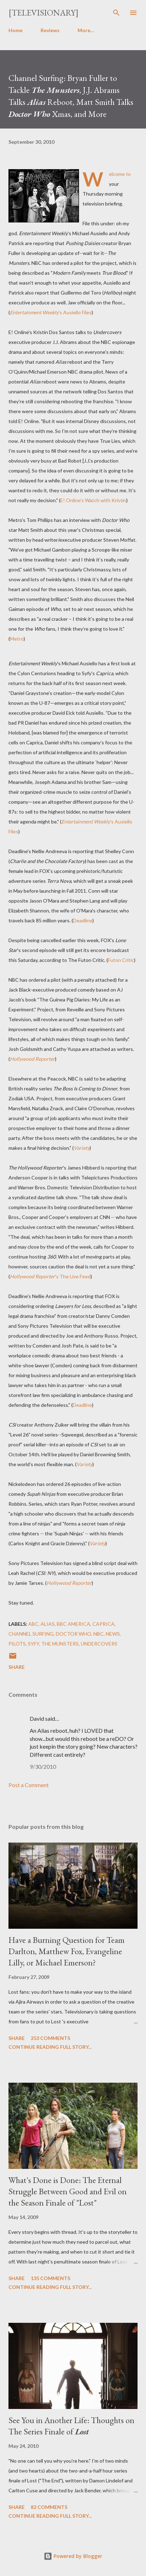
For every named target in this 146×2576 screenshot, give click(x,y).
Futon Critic (121, 960)
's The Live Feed (50, 1276)
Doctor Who (73, 1634)
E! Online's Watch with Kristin (93, 500)
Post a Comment (28, 1784)
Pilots (17, 1644)
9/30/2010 (43, 1766)
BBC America (73, 1624)
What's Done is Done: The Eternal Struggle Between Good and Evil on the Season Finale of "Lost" (67, 2191)
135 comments (50, 2278)
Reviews (50, 30)
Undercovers (99, 1644)
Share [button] (16, 1667)
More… (86, 30)
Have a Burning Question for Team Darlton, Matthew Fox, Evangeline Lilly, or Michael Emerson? (66, 1951)
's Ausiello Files (51, 312)
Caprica (103, 1624)
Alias (48, 1624)
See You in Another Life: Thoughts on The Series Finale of (71, 2426)
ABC (33, 1624)
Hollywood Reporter (32, 1059)
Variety (82, 1148)
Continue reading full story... (50, 2047)
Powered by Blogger (73, 2556)
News (113, 1634)
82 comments (49, 2507)
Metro (17, 639)
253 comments (50, 2038)
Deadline (82, 920)
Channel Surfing (31, 1634)
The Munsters (60, 1644)
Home (15, 30)
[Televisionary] (43, 12)
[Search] (116, 12)
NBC (98, 1634)
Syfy (33, 1644)
